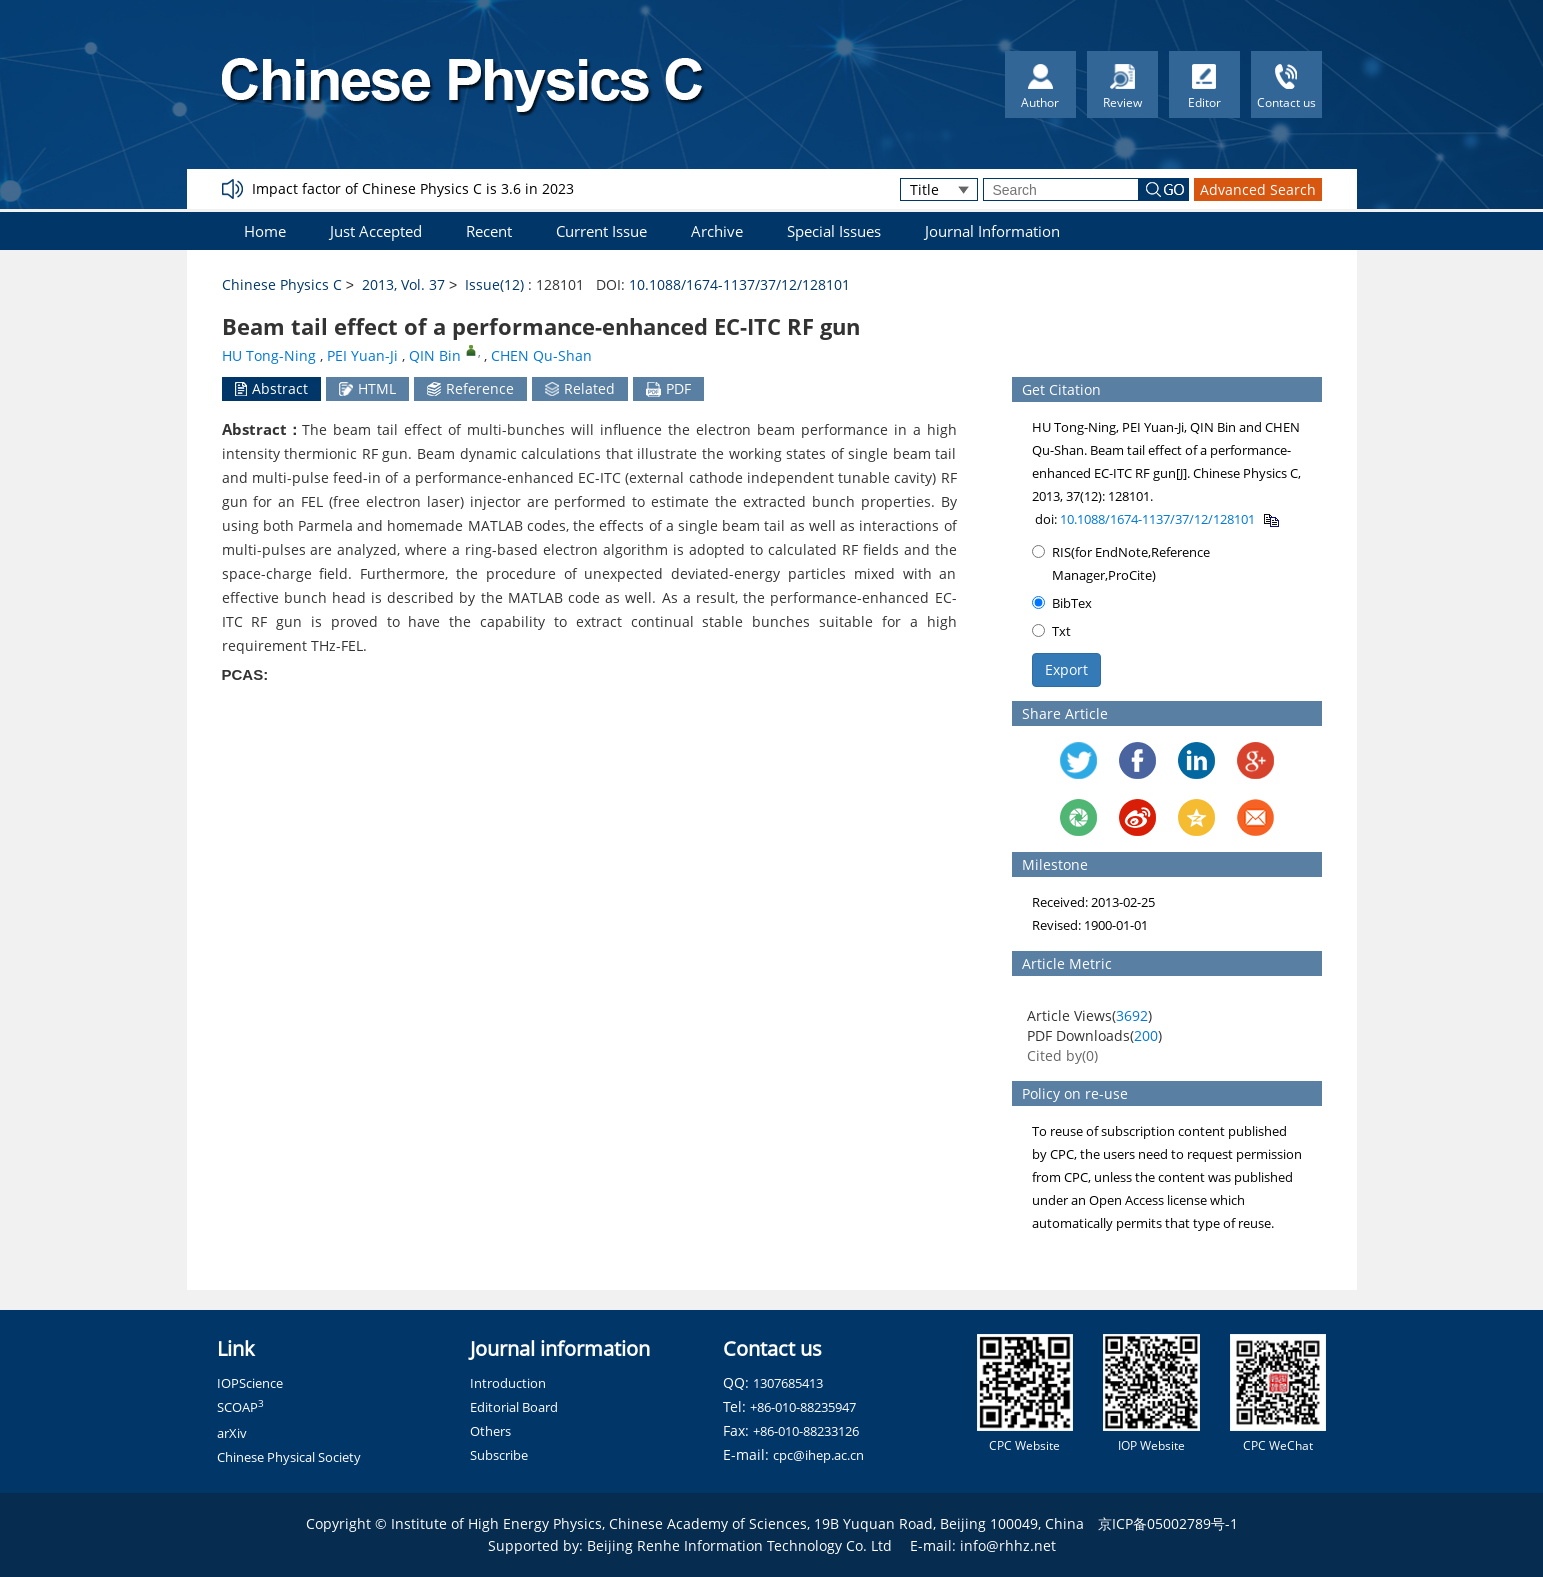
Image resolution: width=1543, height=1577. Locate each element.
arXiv (232, 1433)
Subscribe (499, 1455)
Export (1066, 669)
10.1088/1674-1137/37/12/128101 (739, 284)
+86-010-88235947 (803, 1407)
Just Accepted (376, 231)
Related (580, 388)
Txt (1051, 631)
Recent (489, 231)
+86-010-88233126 (806, 1431)
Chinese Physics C (282, 284)
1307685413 (788, 1383)
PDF (668, 388)
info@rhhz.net (1008, 1545)
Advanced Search (1258, 189)
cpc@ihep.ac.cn (818, 1455)
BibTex (1062, 603)
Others (490, 1431)
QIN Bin (435, 355)
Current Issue (601, 231)
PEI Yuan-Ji (362, 355)
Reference (470, 388)
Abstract (271, 388)
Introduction (508, 1383)
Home (265, 231)
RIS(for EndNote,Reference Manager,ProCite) (1121, 563)
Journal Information (992, 231)
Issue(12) (494, 284)
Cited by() (1062, 1055)
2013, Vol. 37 (403, 284)
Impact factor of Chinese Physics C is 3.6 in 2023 (413, 188)
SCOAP (240, 1407)
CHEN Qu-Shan (541, 355)
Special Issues (834, 231)
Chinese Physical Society (289, 1457)
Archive (717, 231)
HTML (367, 388)
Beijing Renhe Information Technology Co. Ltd (739, 1545)
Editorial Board (514, 1407)
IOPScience (250, 1383)
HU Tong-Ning (269, 355)
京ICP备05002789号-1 (1168, 1523)
